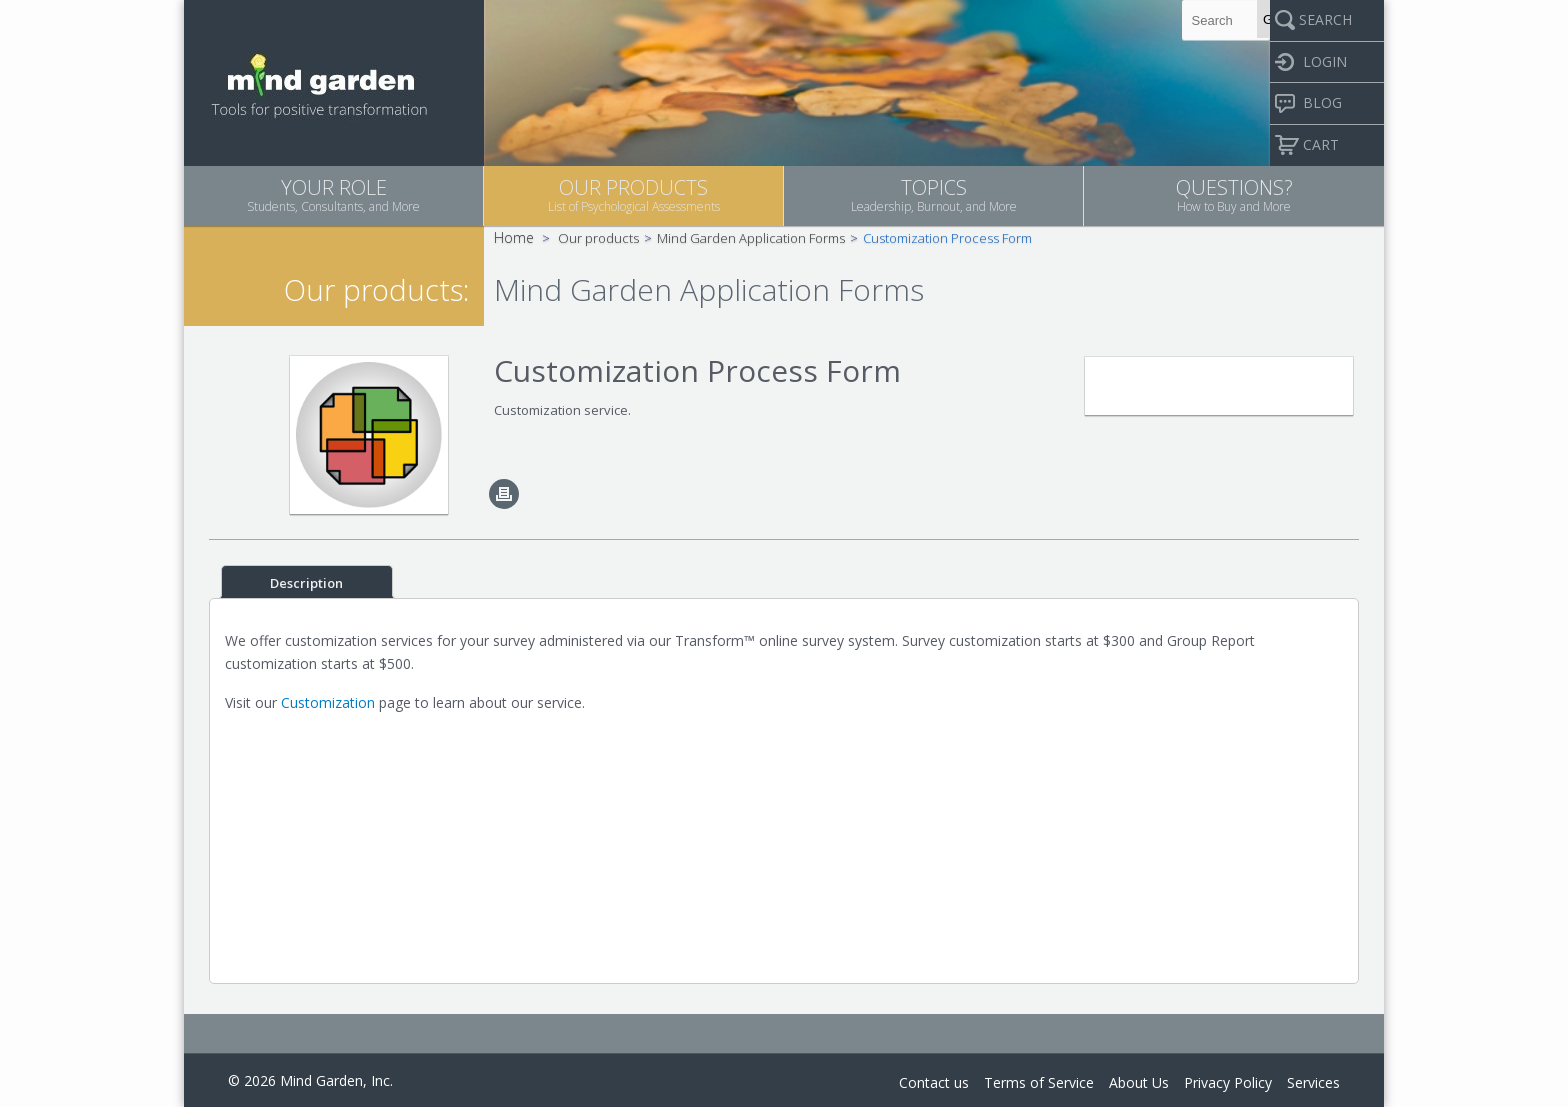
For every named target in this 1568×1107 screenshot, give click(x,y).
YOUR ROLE (333, 194)
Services (1313, 1082)
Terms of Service (1039, 1082)
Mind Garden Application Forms (751, 238)
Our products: (376, 289)
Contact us (934, 1082)
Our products (598, 238)
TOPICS (933, 194)
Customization (328, 702)
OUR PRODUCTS (633, 194)
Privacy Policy (1228, 1082)
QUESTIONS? (1234, 194)
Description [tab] (306, 583)
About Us (1139, 1082)
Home (514, 237)
